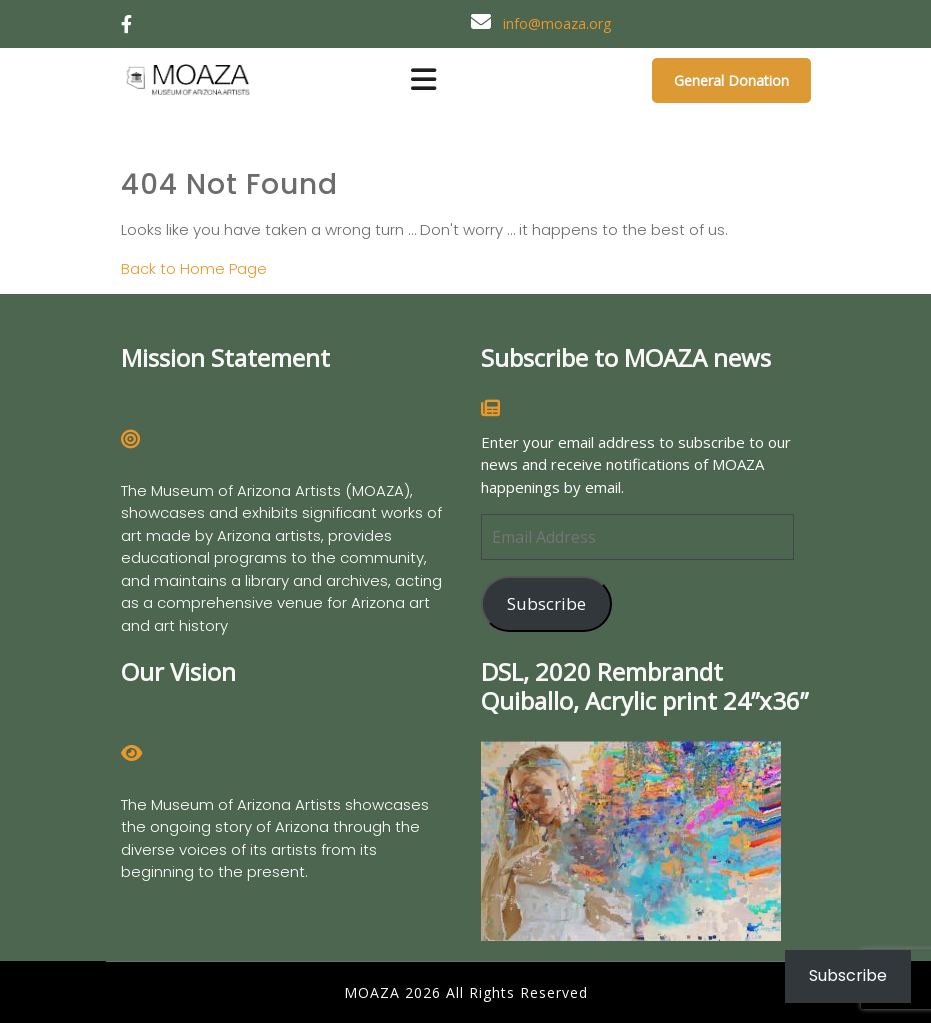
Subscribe (546, 603)
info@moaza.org (557, 23)
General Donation (731, 80)
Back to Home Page (194, 268)
